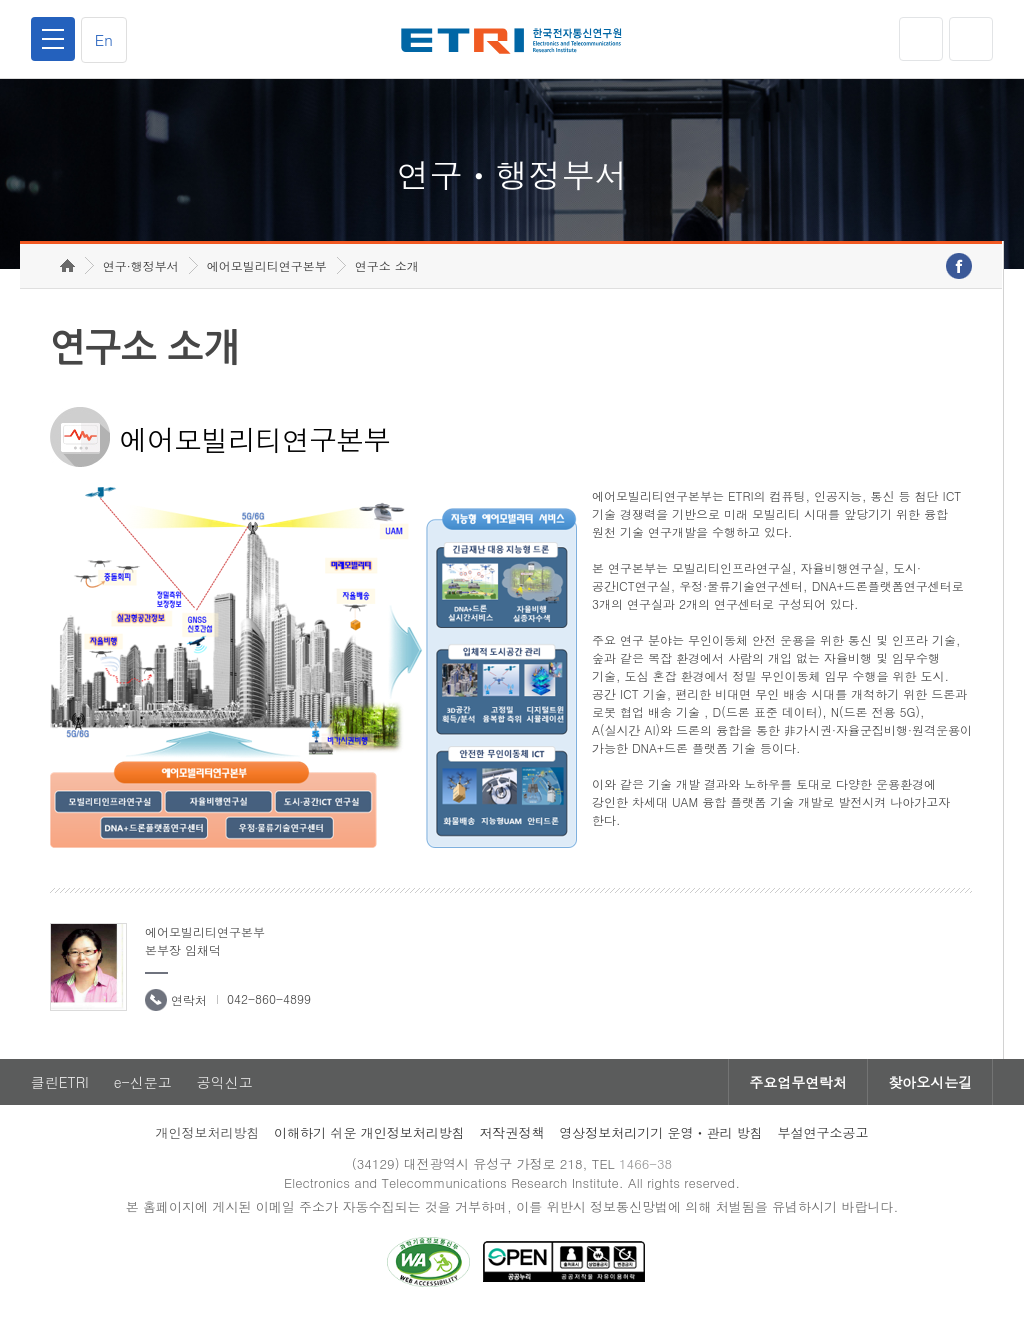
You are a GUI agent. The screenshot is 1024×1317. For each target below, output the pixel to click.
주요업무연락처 (798, 1082)
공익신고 (225, 1082)
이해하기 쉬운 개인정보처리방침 (369, 1132)
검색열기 (971, 39)
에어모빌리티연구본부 (267, 265)
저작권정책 (511, 1132)
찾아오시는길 (930, 1082)
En (104, 39)
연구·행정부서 (141, 265)
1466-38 (645, 1163)
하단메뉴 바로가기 (0, 0)
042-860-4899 (269, 998)
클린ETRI (60, 1082)
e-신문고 (143, 1082)
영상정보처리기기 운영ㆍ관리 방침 (661, 1132)
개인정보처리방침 (207, 1132)
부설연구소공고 (823, 1132)
